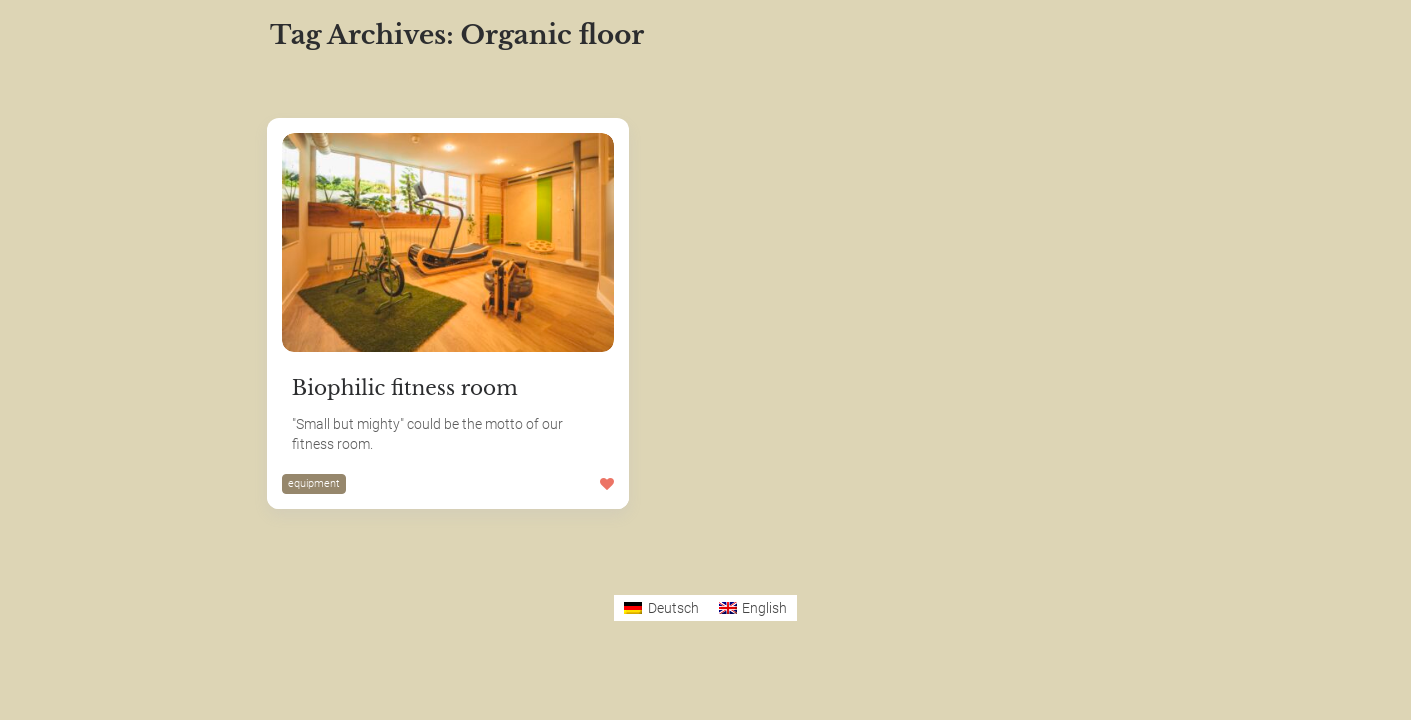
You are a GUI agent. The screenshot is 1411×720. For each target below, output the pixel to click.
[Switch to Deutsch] (661, 608)
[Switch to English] (753, 608)
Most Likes (403, 80)
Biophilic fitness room (405, 388)
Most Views (511, 80)
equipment (314, 483)
